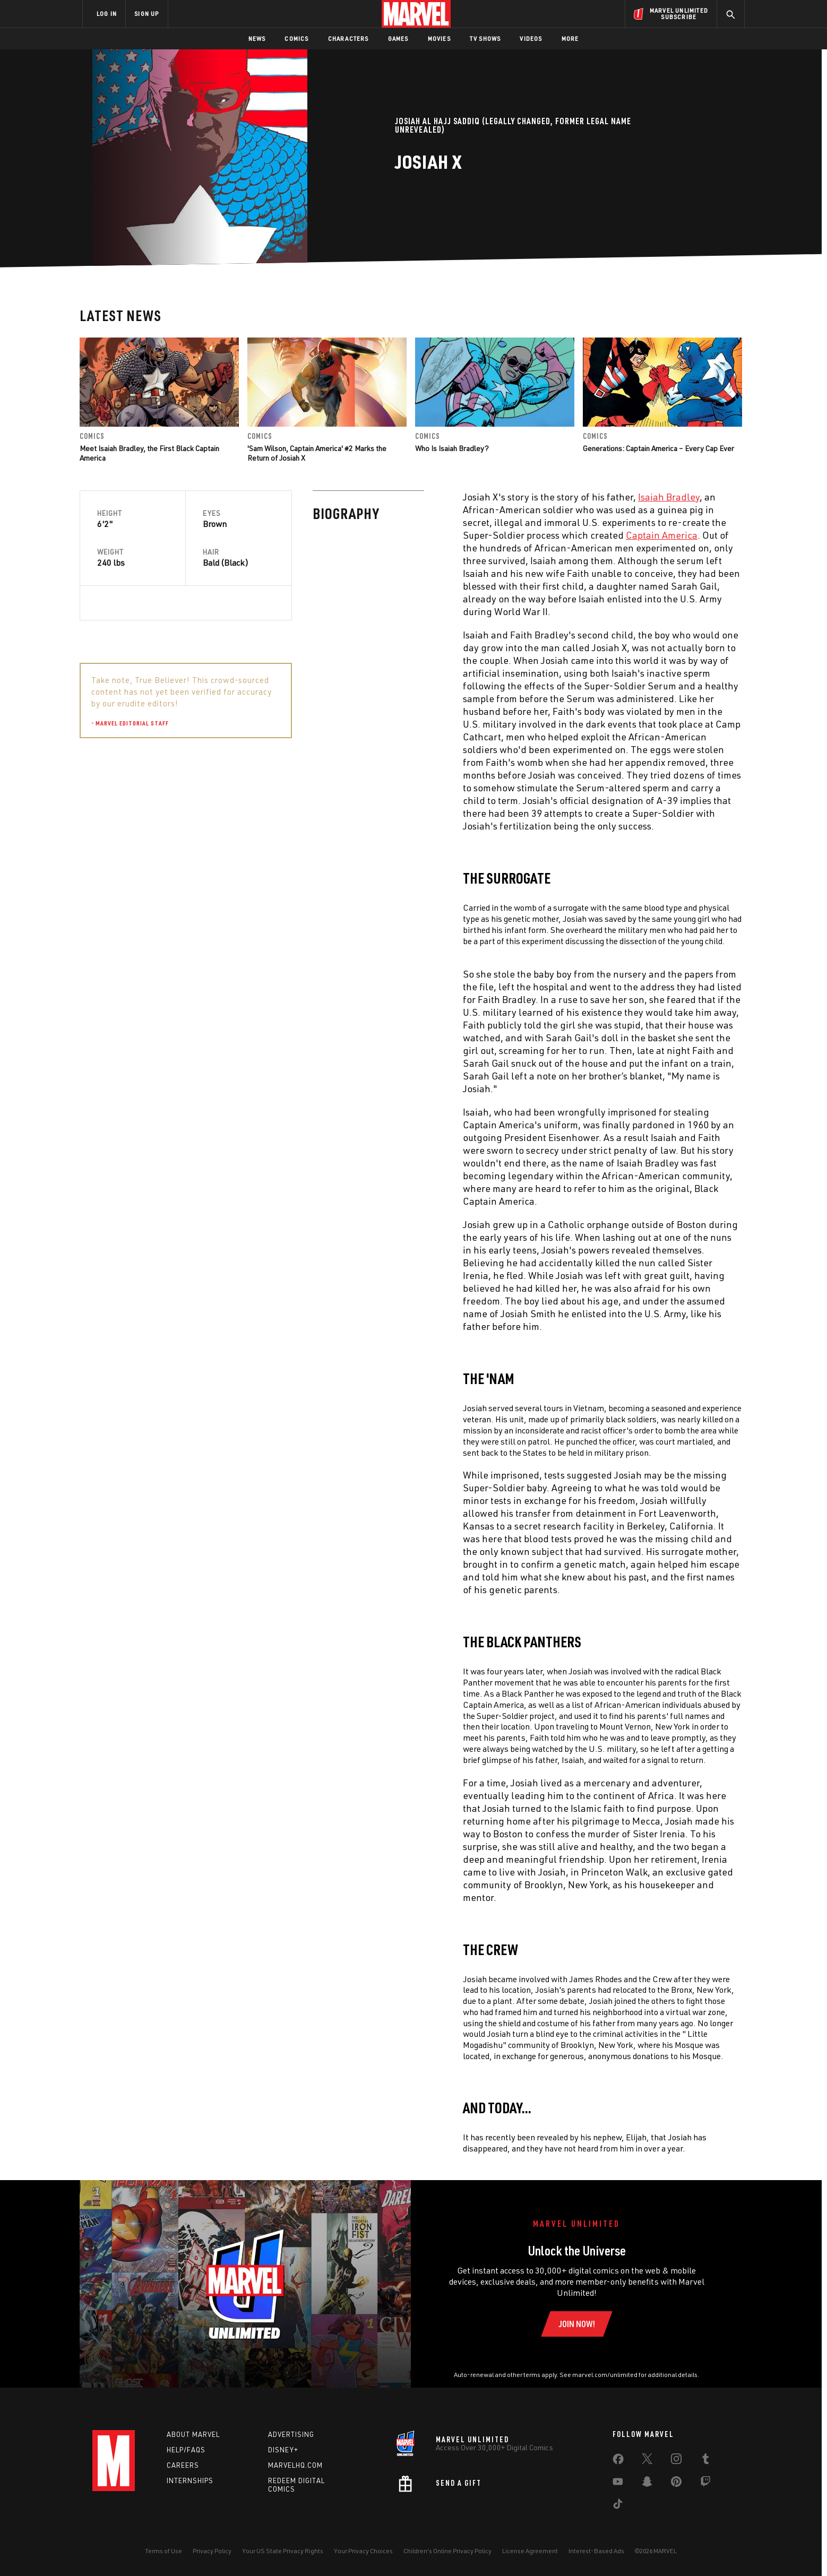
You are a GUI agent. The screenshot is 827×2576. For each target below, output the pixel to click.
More (570, 38)
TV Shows (485, 38)
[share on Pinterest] (676, 2483)
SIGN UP (146, 14)
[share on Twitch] (705, 2483)
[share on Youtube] (618, 2483)
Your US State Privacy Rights (282, 2551)
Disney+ (283, 2449)
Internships (190, 2480)
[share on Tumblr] (705, 2461)
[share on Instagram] (676, 2461)
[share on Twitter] (647, 2461)
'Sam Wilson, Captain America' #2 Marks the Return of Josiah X (316, 453)
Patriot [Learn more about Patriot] (647, 833)
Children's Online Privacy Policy (447, 2551)
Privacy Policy (212, 2551)
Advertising (291, 2434)
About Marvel (193, 2434)
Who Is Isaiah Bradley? (452, 448)
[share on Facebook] (618, 2461)
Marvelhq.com (295, 2465)
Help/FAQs (186, 2449)
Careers (183, 2465)
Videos (531, 38)
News (257, 38)
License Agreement (530, 2551)
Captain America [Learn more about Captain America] (428, 535)
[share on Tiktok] (618, 2506)
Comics (296, 38)
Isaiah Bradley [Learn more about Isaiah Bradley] (436, 497)
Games (398, 38)
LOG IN (107, 14)
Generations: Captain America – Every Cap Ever (658, 448)
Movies (439, 38)
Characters (348, 38)
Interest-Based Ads (596, 2551)
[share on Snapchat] (647, 2483)
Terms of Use (163, 2551)
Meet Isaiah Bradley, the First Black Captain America (149, 453)
